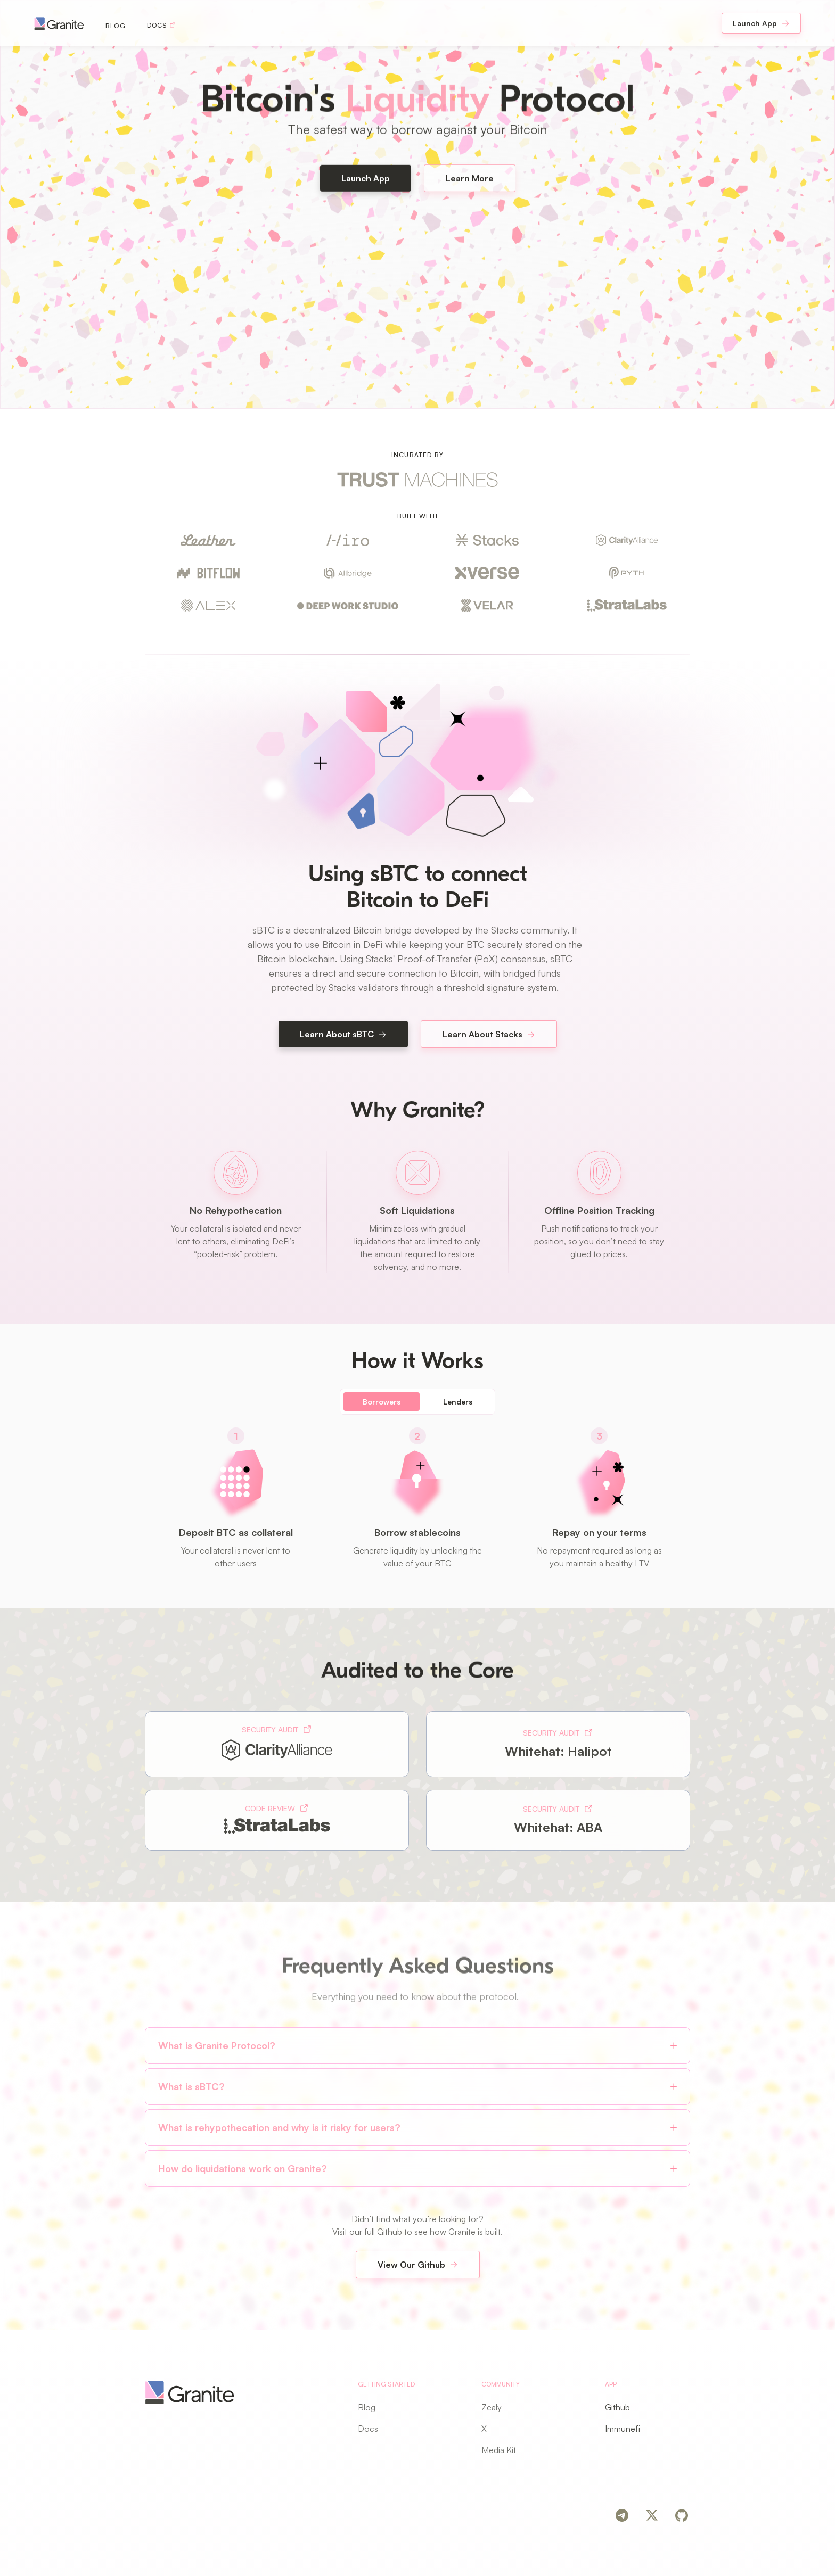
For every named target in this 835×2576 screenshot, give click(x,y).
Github (617, 2407)
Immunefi (622, 2428)
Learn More (470, 183)
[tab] (381, 1401)
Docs (368, 2428)
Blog (115, 26)
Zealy (491, 2407)
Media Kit (498, 2450)
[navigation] (59, 23)
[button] (417, 2045)
